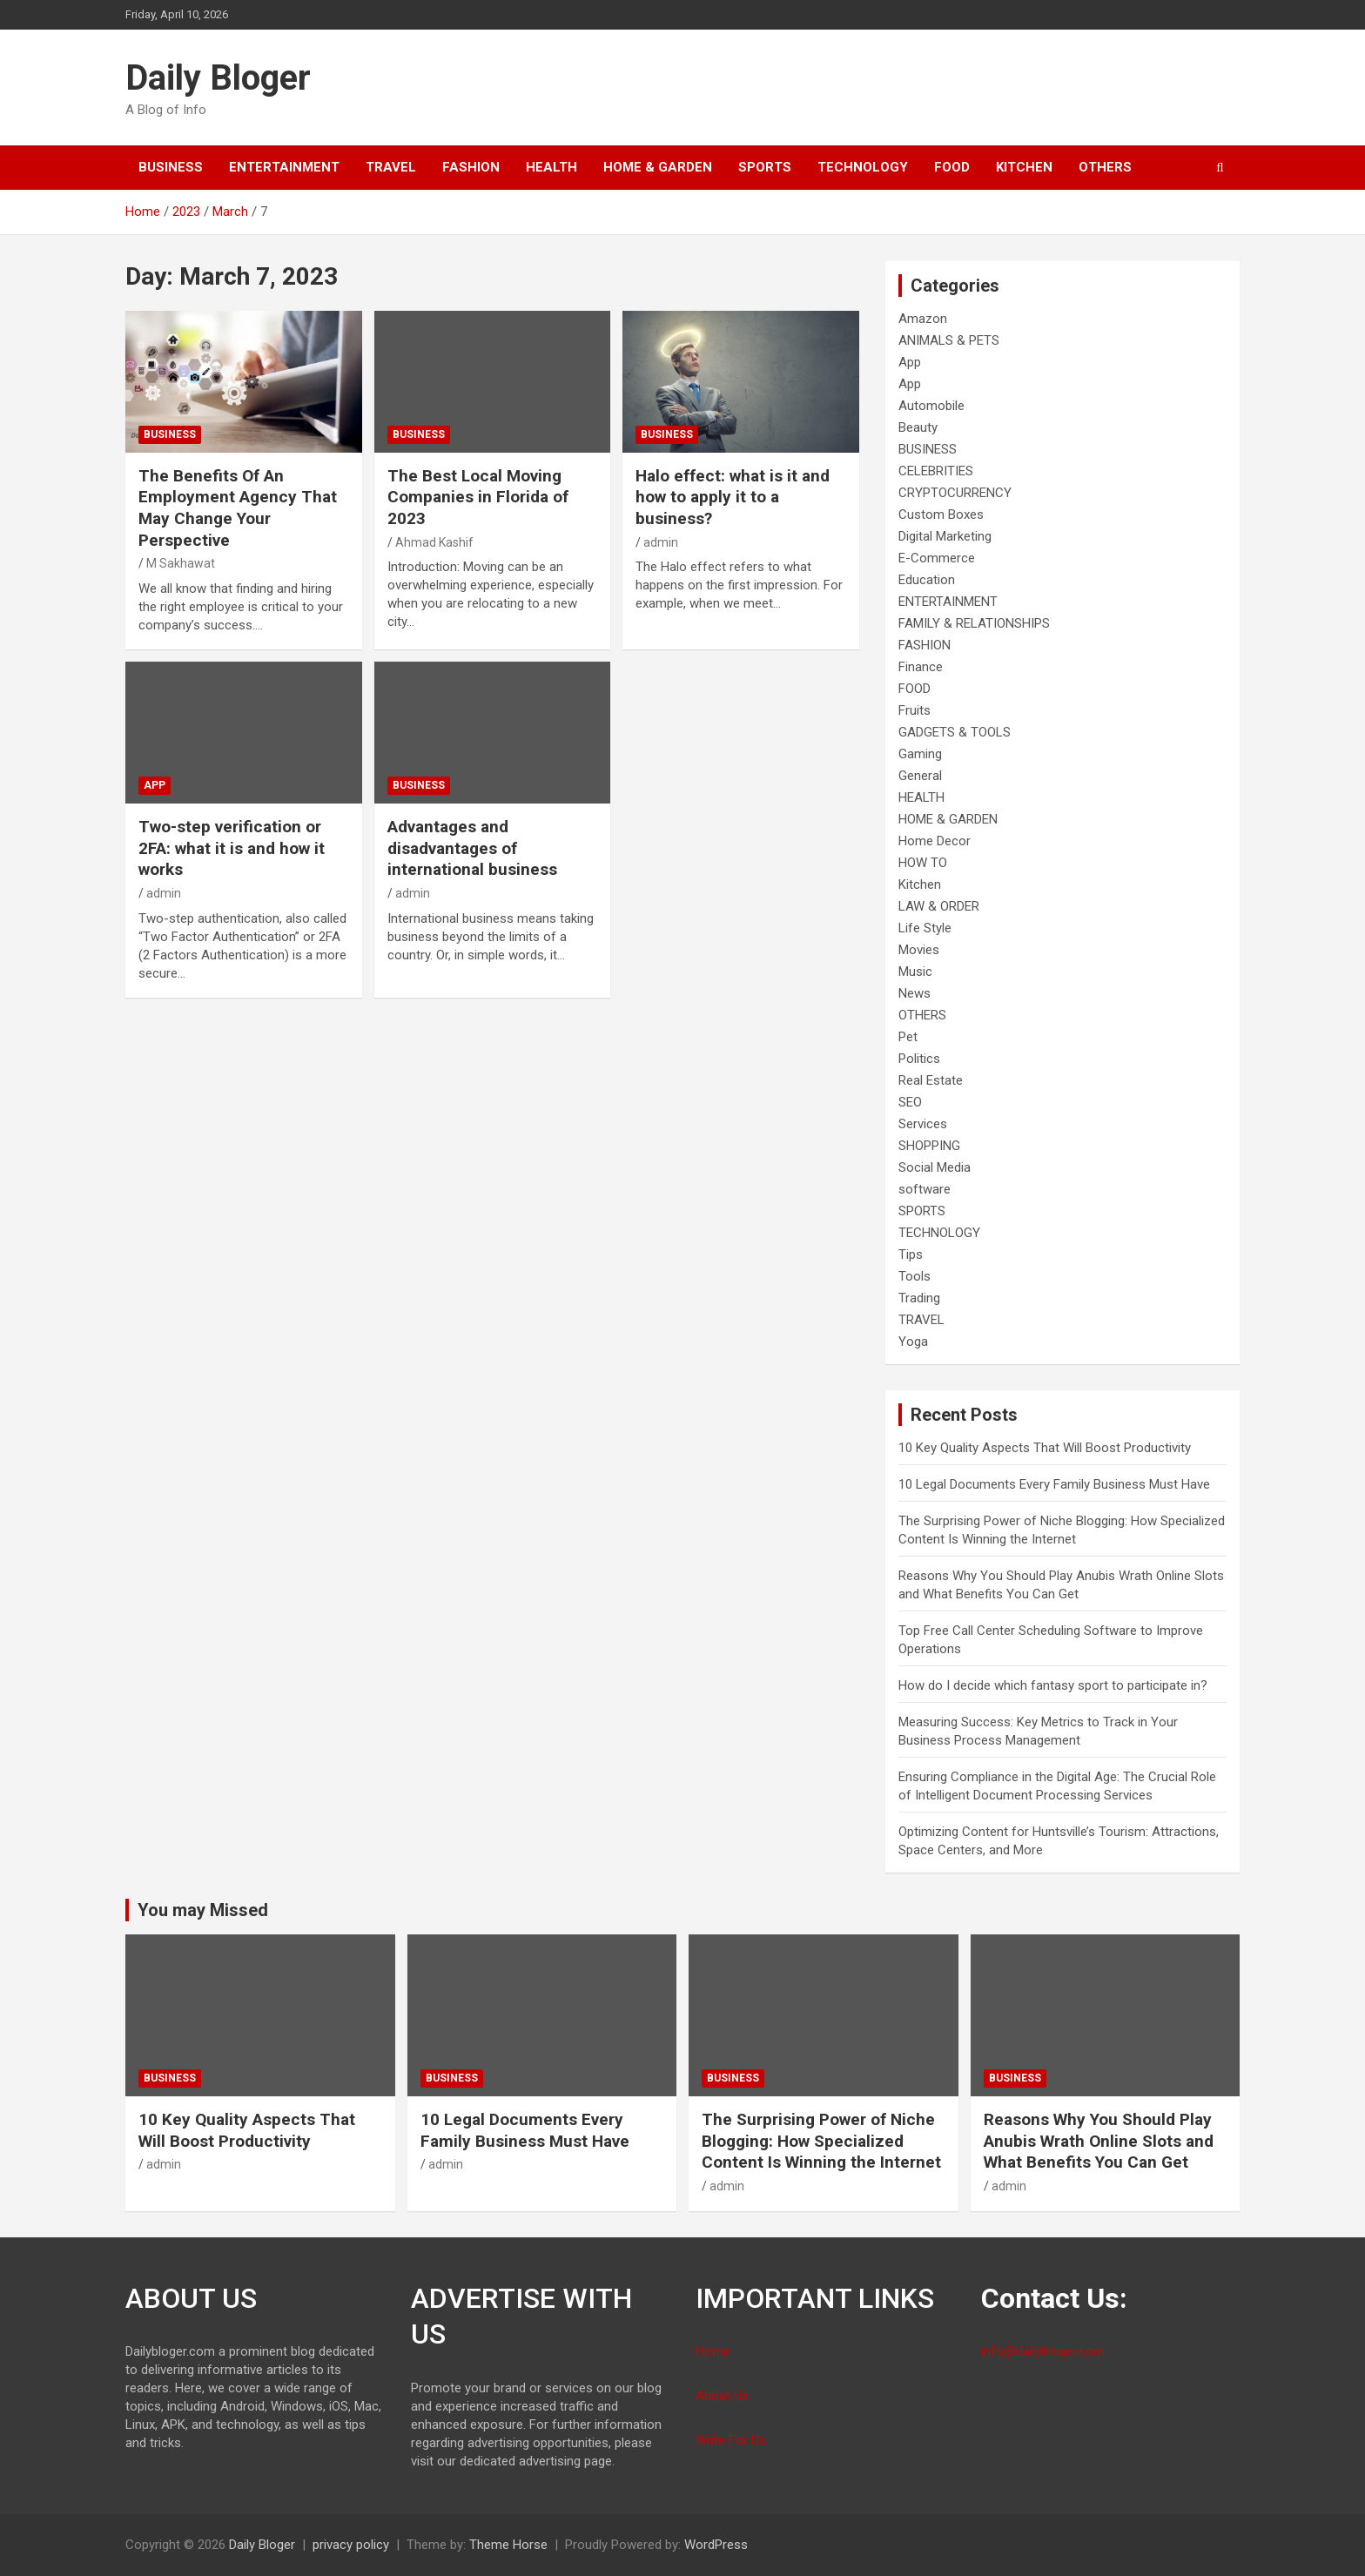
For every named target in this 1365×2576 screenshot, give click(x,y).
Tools (914, 1276)
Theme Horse (508, 2544)
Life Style (924, 928)
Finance (920, 667)
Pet (908, 1037)
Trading (919, 1298)
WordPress (716, 2544)
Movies (918, 950)
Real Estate (930, 1080)
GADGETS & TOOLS (954, 732)
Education (926, 580)
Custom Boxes (941, 514)
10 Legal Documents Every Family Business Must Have (1054, 1484)
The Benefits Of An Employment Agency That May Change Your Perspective (237, 508)
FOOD (952, 167)
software (924, 1189)
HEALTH (551, 167)
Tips (910, 1254)
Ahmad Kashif (434, 542)
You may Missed (203, 1910)
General (920, 776)
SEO (910, 1102)
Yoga (913, 1341)
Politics (919, 1058)
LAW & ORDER (938, 906)
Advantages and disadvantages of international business (472, 848)
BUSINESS (170, 167)
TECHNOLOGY (862, 167)
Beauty (918, 427)
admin (660, 542)
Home (713, 2351)
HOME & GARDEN (657, 167)
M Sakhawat (180, 563)
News (914, 993)
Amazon (922, 318)
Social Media (934, 1167)
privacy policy (351, 2544)
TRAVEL (391, 167)
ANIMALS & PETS (948, 340)
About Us (722, 2396)
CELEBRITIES (935, 471)
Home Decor (934, 841)
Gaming (920, 754)
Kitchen (1024, 167)
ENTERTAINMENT (284, 167)
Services (922, 1124)
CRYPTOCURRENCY (955, 493)
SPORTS (764, 167)
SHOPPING (929, 1145)
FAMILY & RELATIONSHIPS (974, 623)
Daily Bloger (218, 77)
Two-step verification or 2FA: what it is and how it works (231, 848)
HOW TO (922, 863)
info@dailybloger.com (1043, 2351)
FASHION (471, 167)
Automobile (931, 406)
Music (915, 971)
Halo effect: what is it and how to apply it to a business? (732, 497)
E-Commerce (936, 558)
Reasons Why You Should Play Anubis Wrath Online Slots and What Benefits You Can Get (1099, 2140)
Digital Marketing (945, 536)
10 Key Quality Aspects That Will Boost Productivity (1044, 1448)
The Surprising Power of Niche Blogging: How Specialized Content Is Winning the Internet (821, 2140)
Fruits (914, 710)
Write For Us (731, 2440)
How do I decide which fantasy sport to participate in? (1052, 1685)
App (154, 785)
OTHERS (1105, 167)
